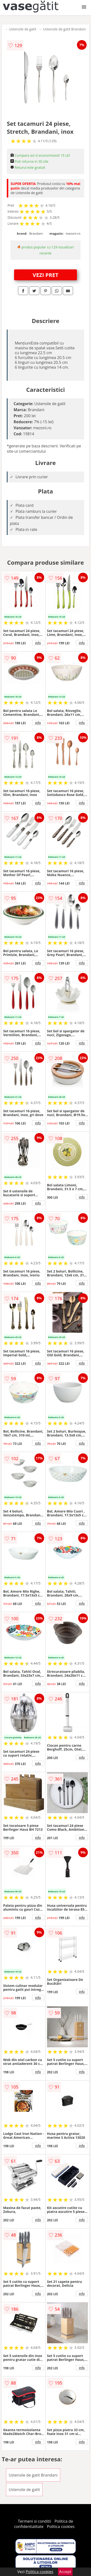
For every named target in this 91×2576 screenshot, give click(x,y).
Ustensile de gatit (22, 29)
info (38, 642)
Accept (65, 2571)
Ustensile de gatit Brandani (64, 29)
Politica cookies (60, 2526)
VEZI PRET (45, 274)
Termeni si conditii (34, 2521)
